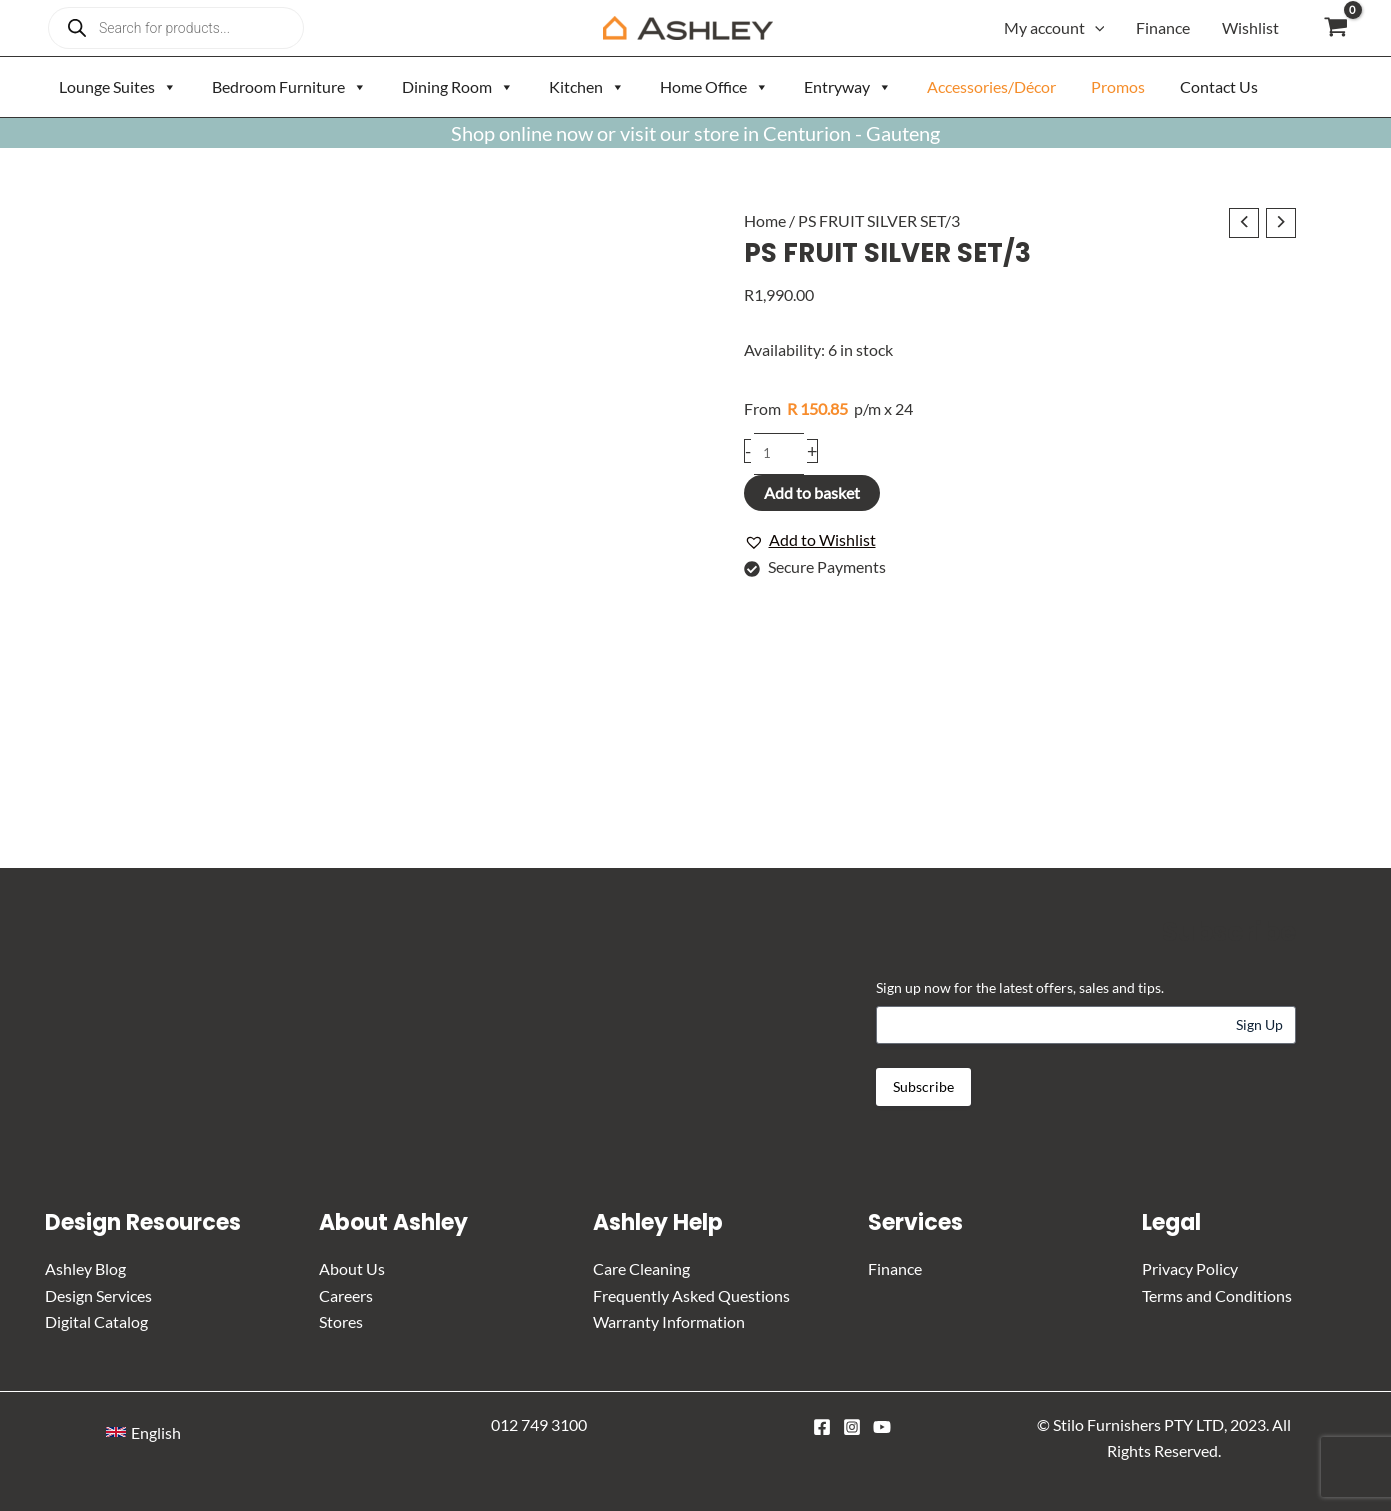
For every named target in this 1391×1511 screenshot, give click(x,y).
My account (1054, 28)
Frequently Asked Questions (691, 1295)
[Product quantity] (779, 454)
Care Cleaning (641, 1268)
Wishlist (1250, 27)
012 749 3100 (539, 1423)
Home (765, 220)
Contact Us (1219, 86)
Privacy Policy (1190, 1268)
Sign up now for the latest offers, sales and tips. (1020, 987)
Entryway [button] (848, 87)
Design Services (98, 1295)
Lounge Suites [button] (118, 87)
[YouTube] (882, 1426)
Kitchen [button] (587, 87)
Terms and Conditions (1217, 1295)
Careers (346, 1295)
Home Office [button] (714, 87)
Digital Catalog (96, 1321)
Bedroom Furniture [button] (289, 87)
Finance (1163, 27)
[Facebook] (822, 1426)
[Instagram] (852, 1426)
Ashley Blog (85, 1268)
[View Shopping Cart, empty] (1335, 27)
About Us (352, 1268)
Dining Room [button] (458, 87)
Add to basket (812, 493)
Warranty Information (669, 1321)
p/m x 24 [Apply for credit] (828, 409)
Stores (341, 1321)
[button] (1095, 28)
